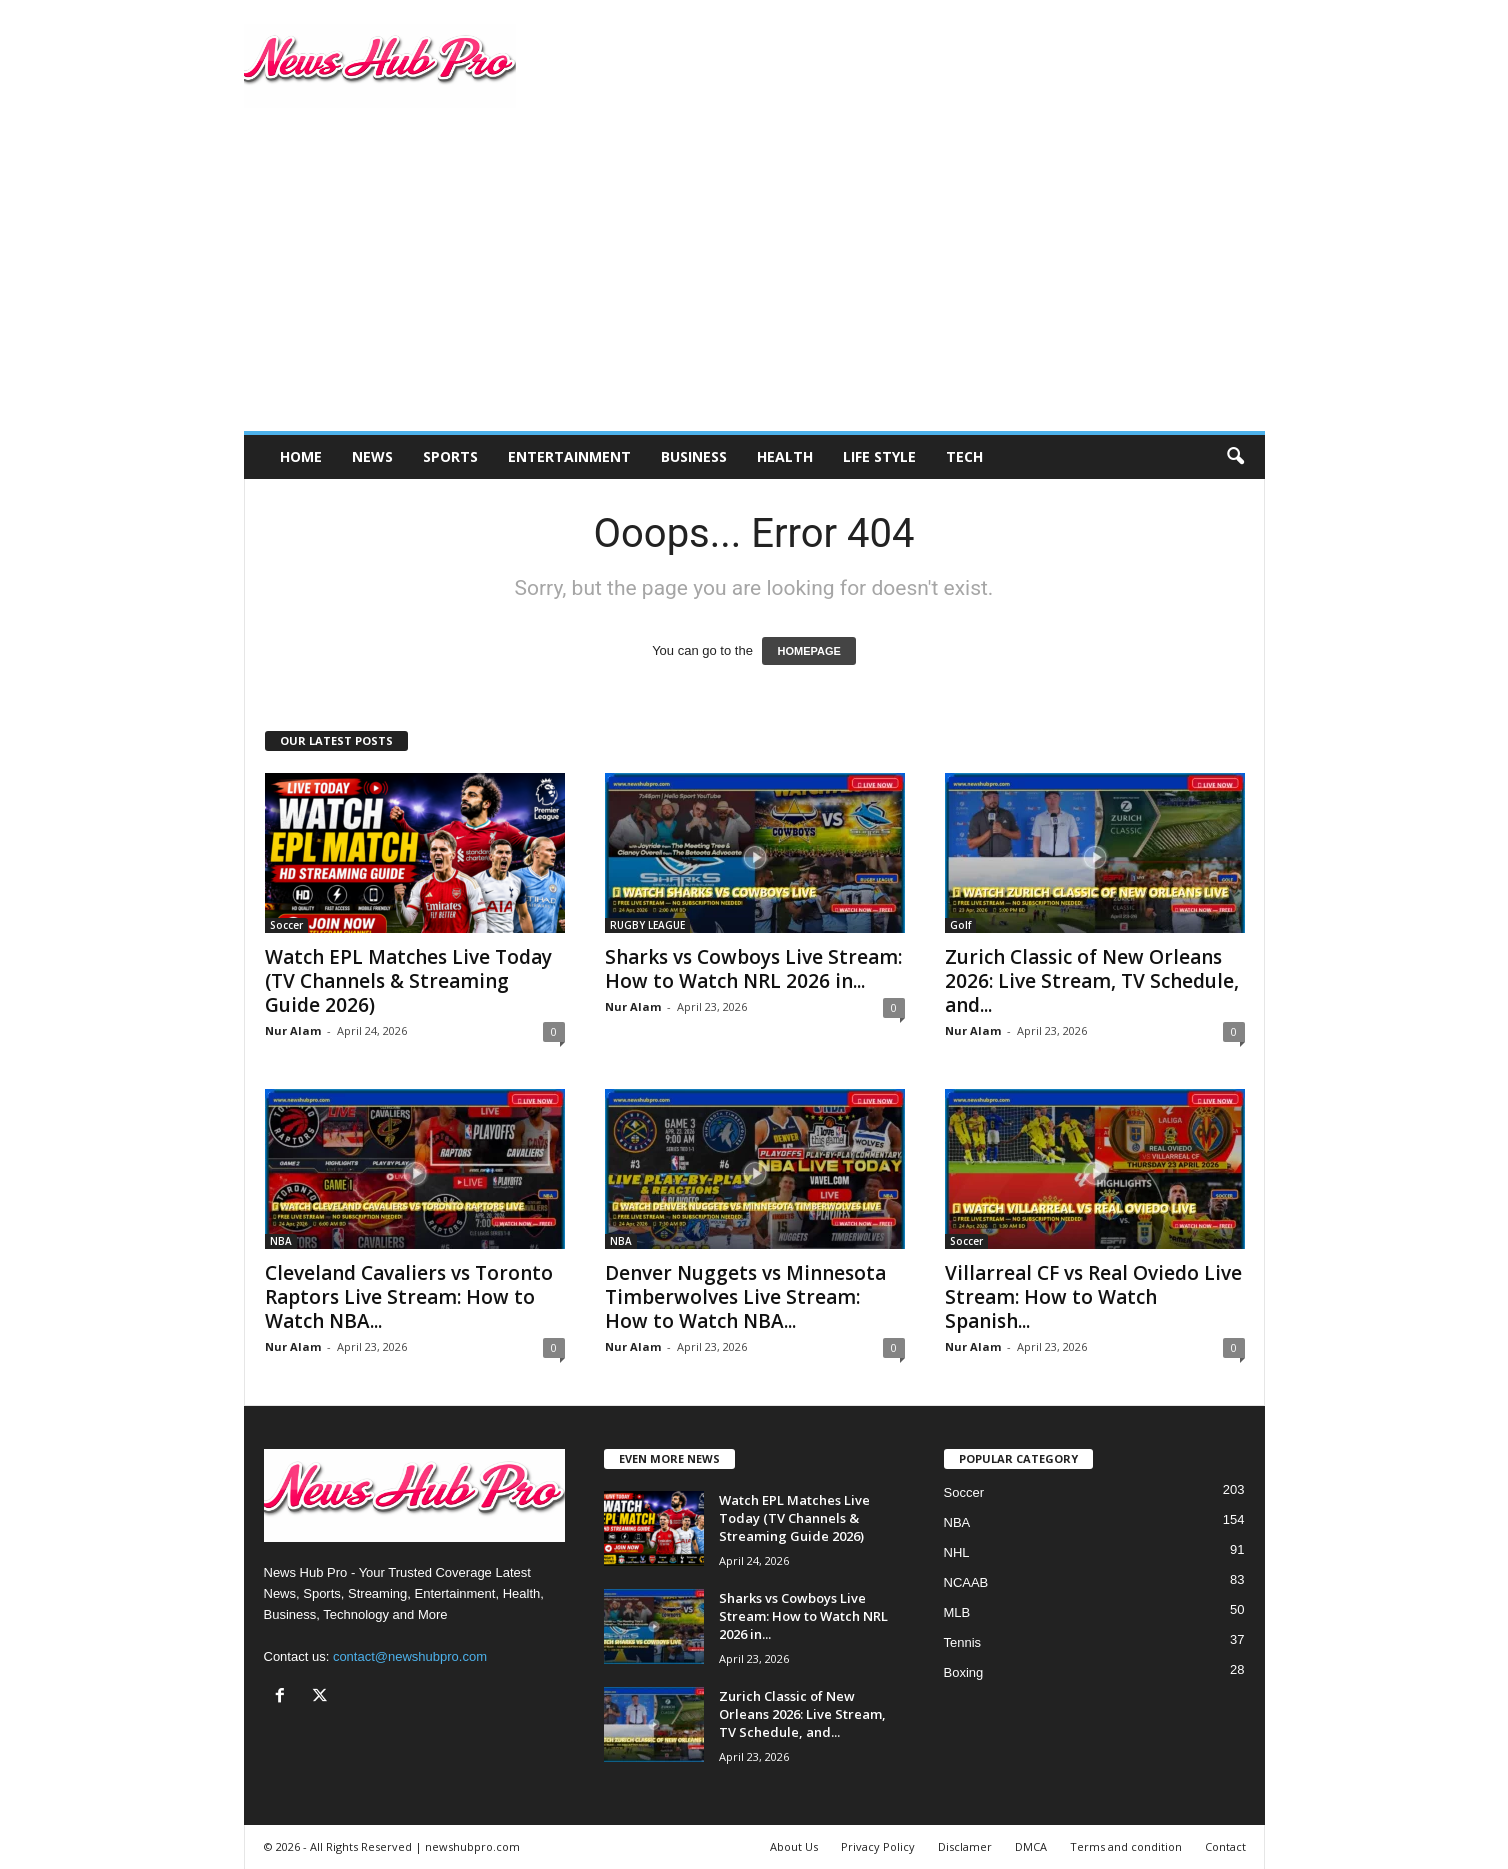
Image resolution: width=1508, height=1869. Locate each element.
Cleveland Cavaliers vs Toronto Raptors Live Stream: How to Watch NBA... (409, 1297)
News (372, 456)
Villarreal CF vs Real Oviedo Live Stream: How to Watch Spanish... (1093, 1297)
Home (301, 456)
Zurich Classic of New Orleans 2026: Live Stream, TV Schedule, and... (1092, 981)
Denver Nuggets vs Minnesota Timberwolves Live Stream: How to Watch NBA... (745, 1297)
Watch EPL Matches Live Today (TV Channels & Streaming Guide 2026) (408, 981)
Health (785, 456)
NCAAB (966, 1582)
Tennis (963, 1642)
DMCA (1031, 1846)
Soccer (286, 925)
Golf (960, 925)
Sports (450, 456)
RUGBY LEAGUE (647, 925)
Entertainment (569, 456)
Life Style (879, 456)
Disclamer (965, 1846)
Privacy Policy (878, 1846)
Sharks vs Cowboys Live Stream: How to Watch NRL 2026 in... (753, 969)
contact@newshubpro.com (410, 1656)
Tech (964, 456)
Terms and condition (1126, 1846)
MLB (957, 1612)
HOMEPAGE (808, 651)
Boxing (964, 1672)
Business (694, 456)
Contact (1225, 1846)
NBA (281, 1241)
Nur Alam (293, 1030)
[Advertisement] (754, 281)
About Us (794, 1846)
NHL (957, 1552)
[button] (1235, 457)
